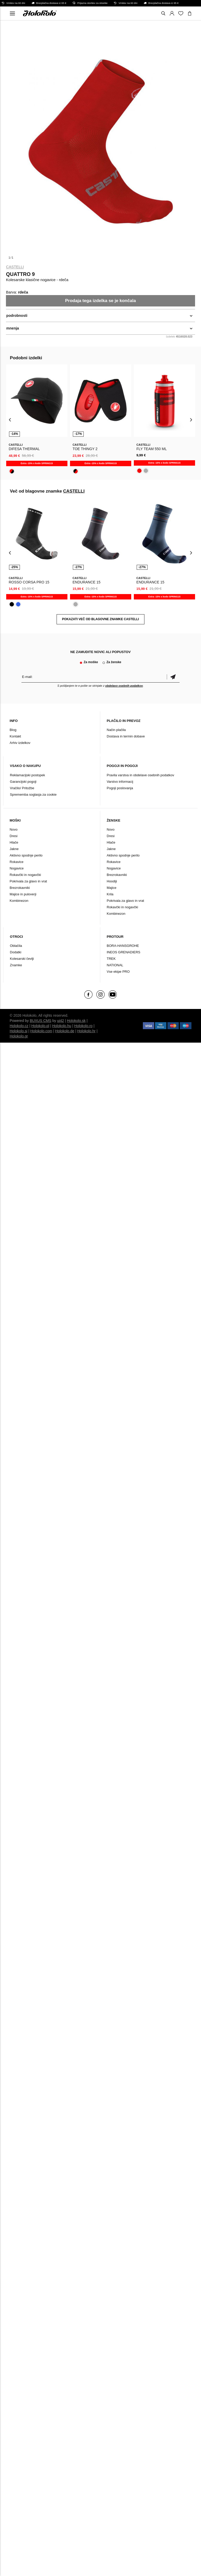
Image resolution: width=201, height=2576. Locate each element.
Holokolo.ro (83, 1026)
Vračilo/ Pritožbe (22, 788)
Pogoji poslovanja (120, 788)
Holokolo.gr (19, 1036)
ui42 (60, 1021)
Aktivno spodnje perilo (26, 855)
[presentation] (10, 419)
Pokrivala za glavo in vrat (28, 881)
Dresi (13, 836)
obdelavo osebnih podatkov (124, 685)
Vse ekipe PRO (118, 972)
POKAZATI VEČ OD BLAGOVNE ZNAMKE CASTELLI (100, 619)
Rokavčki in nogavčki (25, 875)
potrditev (173, 677)
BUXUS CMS (40, 1021)
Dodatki (15, 952)
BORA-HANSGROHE (123, 946)
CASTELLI (15, 267)
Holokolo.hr (86, 1031)
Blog (13, 730)
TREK (111, 959)
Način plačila (116, 730)
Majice (112, 888)
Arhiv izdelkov (20, 743)
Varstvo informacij (120, 782)
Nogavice (17, 868)
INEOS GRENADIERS (123, 952)
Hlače (14, 842)
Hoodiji (112, 881)
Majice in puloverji (23, 894)
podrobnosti (16, 315)
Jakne (14, 849)
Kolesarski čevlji (22, 959)
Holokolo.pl (40, 1026)
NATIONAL (115, 965)
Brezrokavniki (20, 888)
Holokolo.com (41, 1031)
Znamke (16, 965)
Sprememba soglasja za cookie (33, 794)
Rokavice (16, 862)
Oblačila (16, 946)
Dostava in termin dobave (126, 736)
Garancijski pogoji (23, 782)
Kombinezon (19, 901)
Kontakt (15, 736)
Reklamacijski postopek (27, 775)
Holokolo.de (64, 1031)
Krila (110, 894)
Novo (13, 829)
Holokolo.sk (76, 1021)
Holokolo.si (18, 1031)
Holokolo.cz (19, 1026)
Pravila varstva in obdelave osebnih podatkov (140, 775)
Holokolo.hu (61, 1026)
